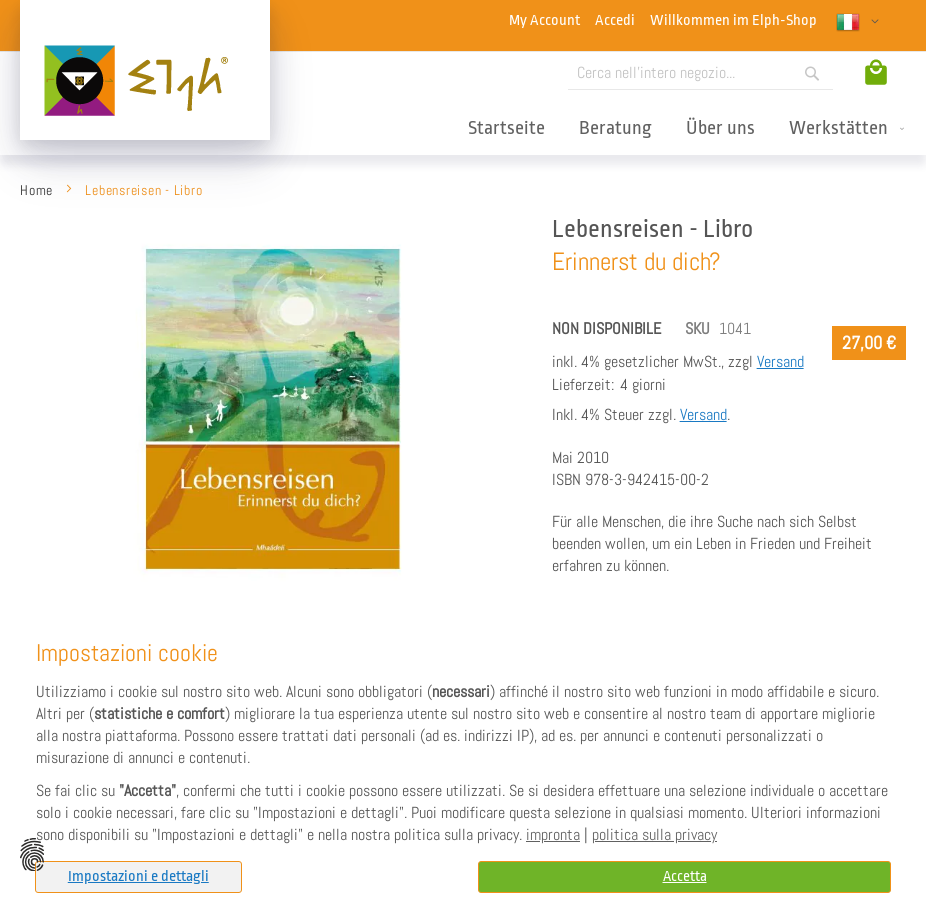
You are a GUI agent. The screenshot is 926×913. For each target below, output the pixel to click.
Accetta (685, 876)
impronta (553, 835)
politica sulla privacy (654, 835)
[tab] (138, 877)
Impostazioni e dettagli (138, 876)
